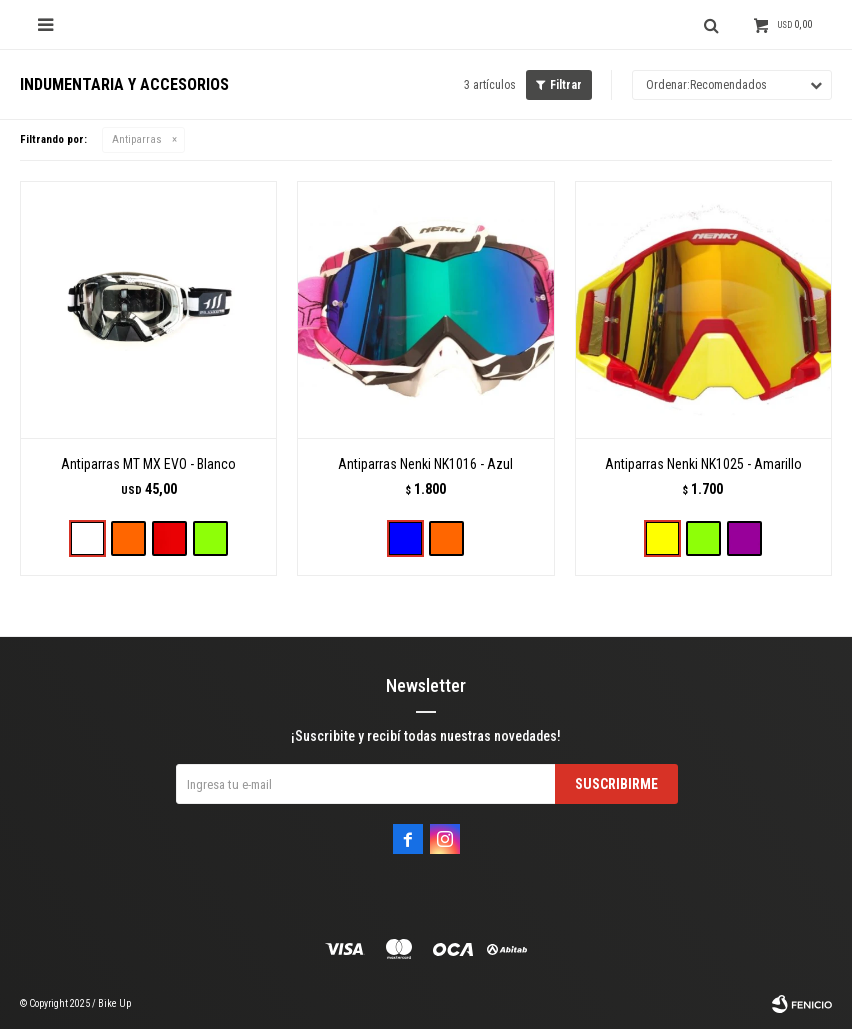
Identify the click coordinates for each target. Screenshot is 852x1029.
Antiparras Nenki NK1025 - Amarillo (703, 464)
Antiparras (137, 139)
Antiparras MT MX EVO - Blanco (148, 464)
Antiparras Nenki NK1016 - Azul (425, 464)
